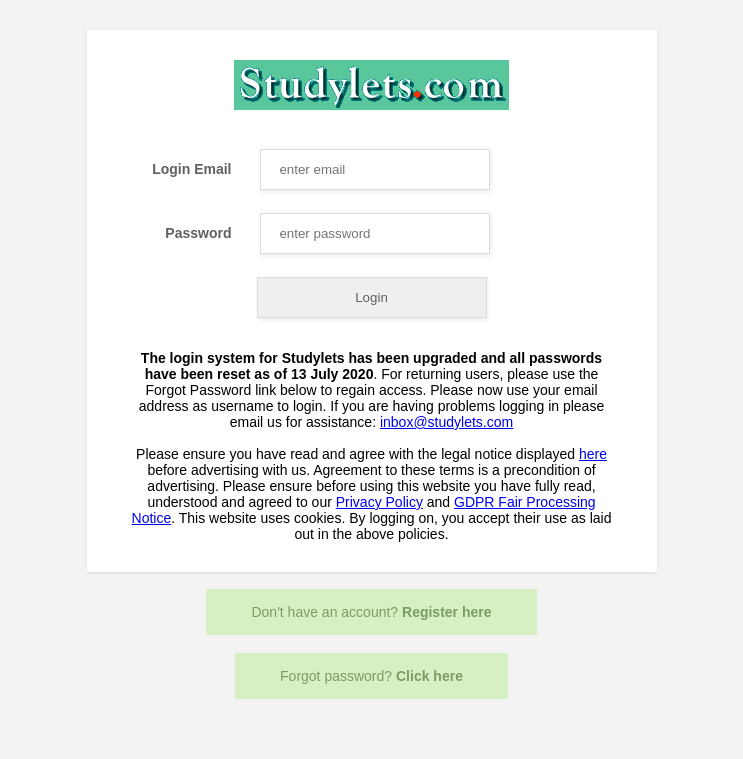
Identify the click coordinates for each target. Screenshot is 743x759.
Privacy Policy (379, 502)
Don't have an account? (371, 612)
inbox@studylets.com (446, 422)
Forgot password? (371, 676)
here (593, 454)
